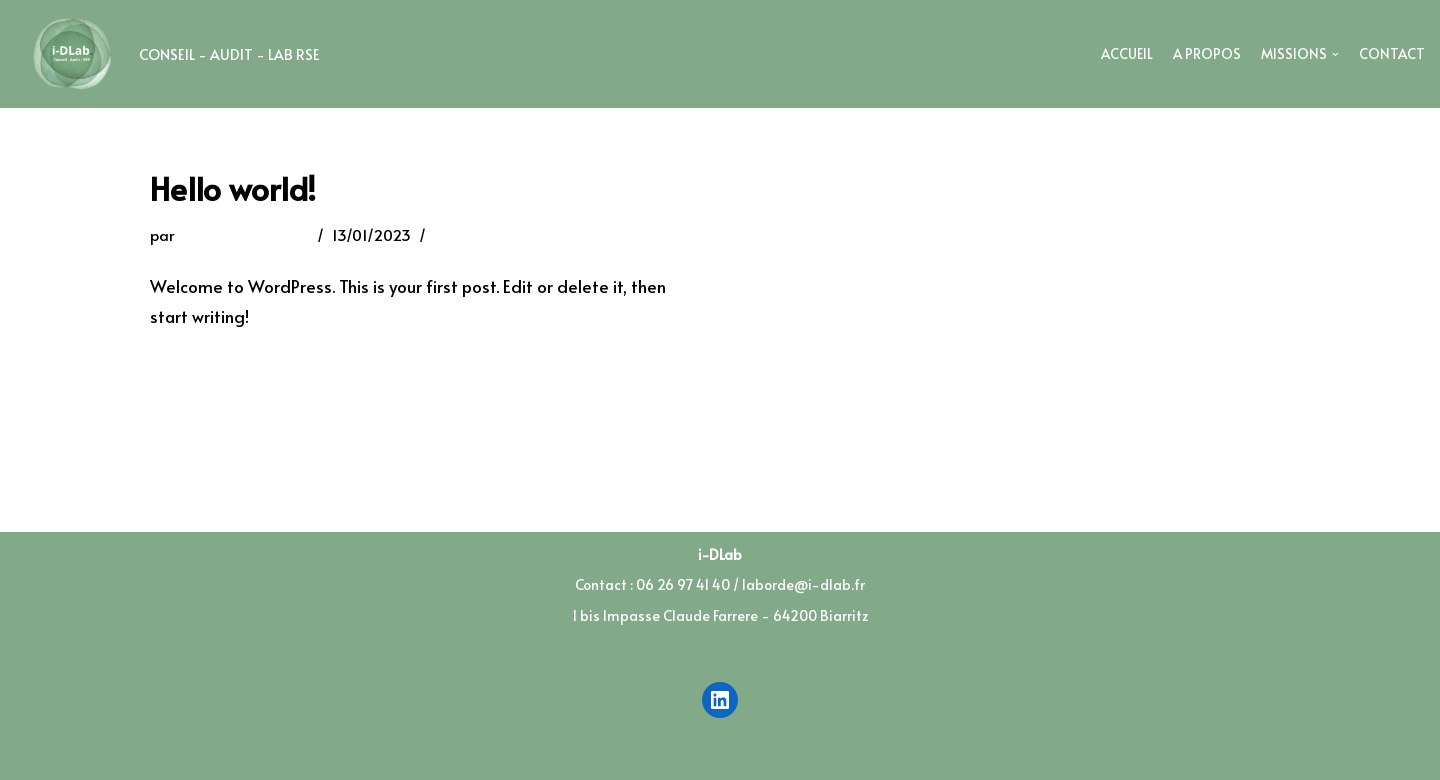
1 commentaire (487, 234)
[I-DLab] (167, 54)
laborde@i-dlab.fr (244, 234)
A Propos (1207, 53)
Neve (170, 753)
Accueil (1127, 53)
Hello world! (233, 188)
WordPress (348, 753)
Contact (1392, 53)
